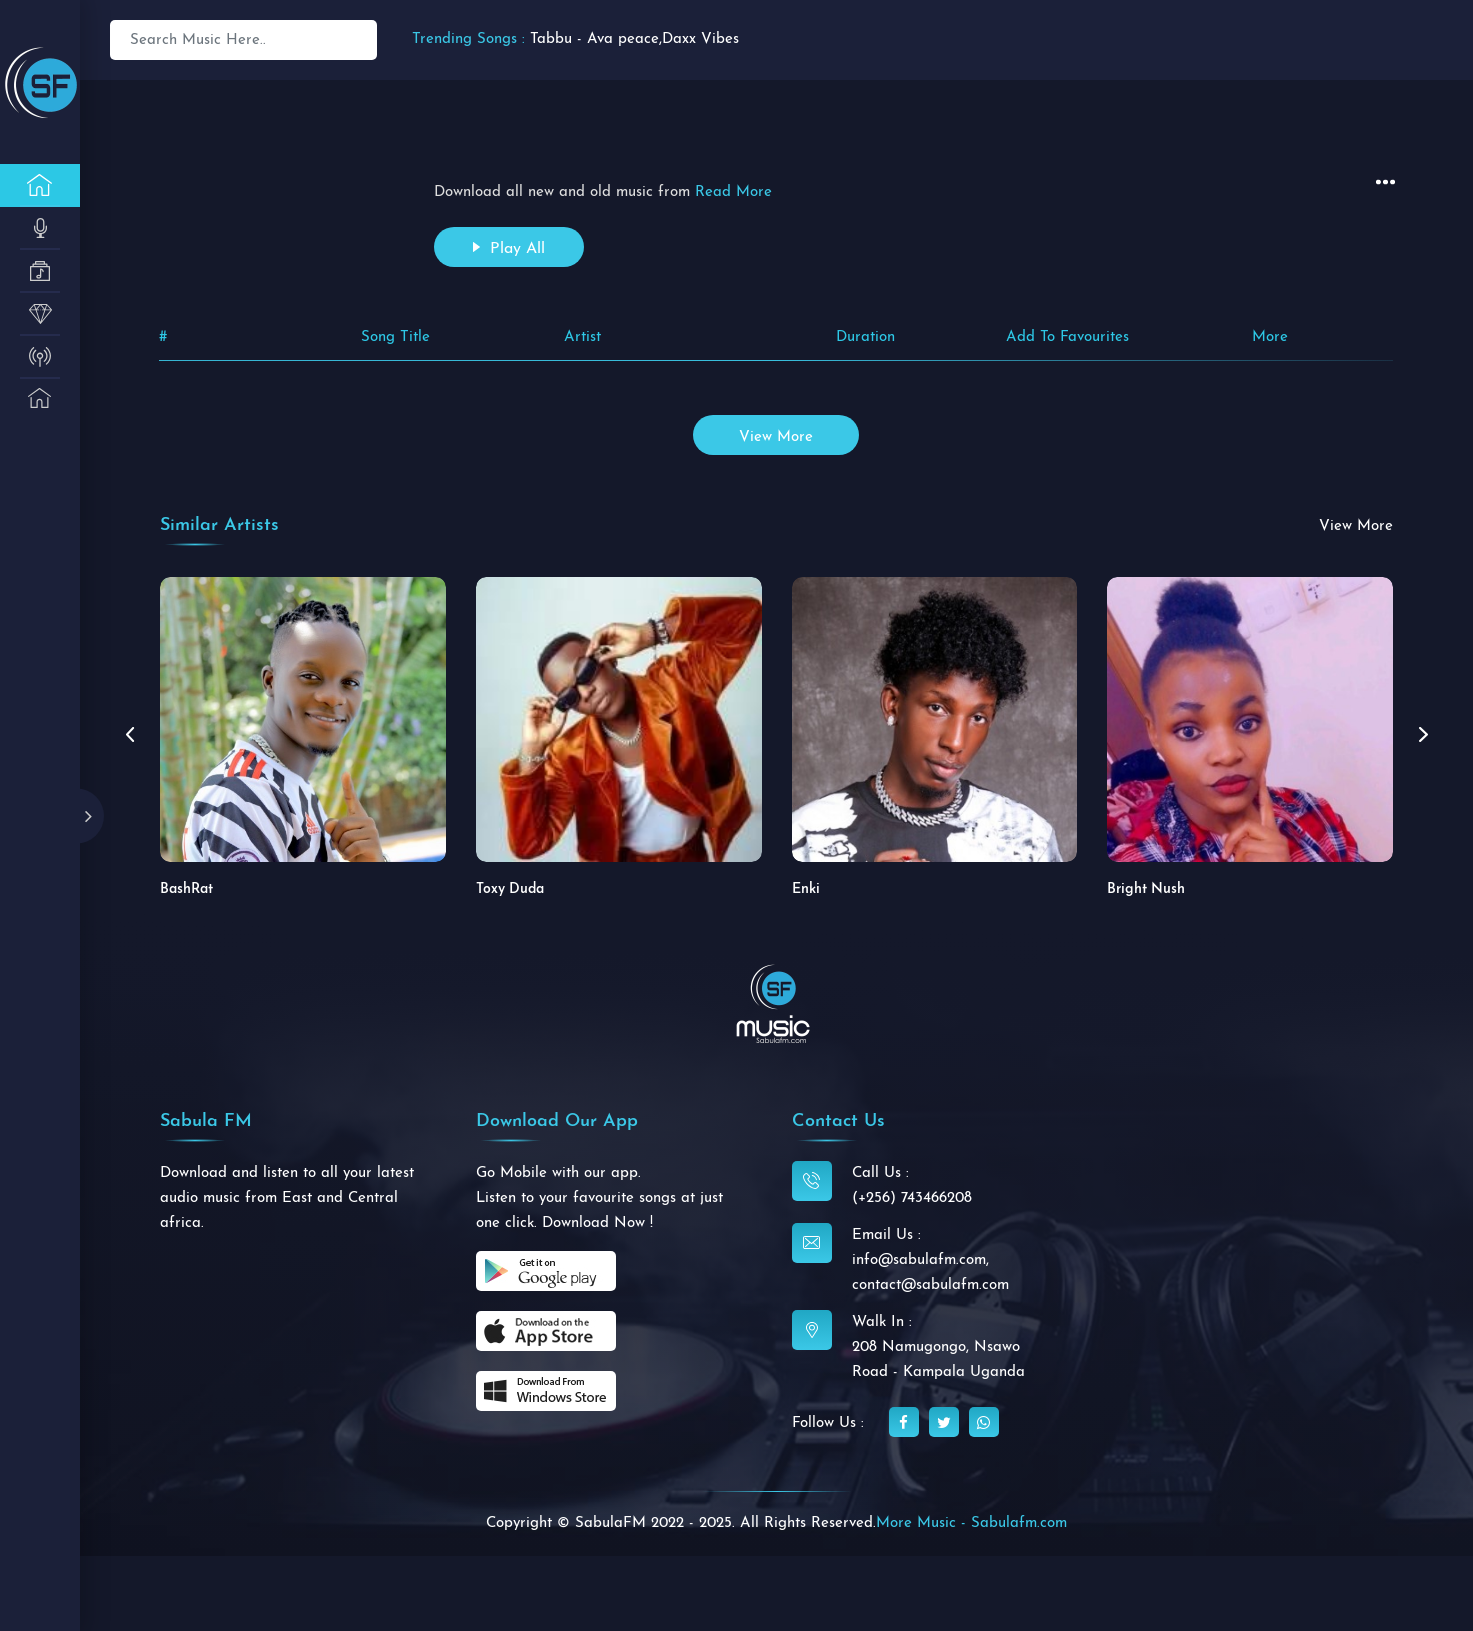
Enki (806, 889)
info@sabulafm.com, (920, 1260)
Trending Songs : (468, 39)
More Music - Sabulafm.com (971, 1523)
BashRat (186, 889)
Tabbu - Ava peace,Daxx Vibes (634, 39)
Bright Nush (1146, 889)
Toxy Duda (510, 889)
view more (776, 437)
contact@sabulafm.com (930, 1285)
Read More (733, 192)
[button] (1423, 735)
